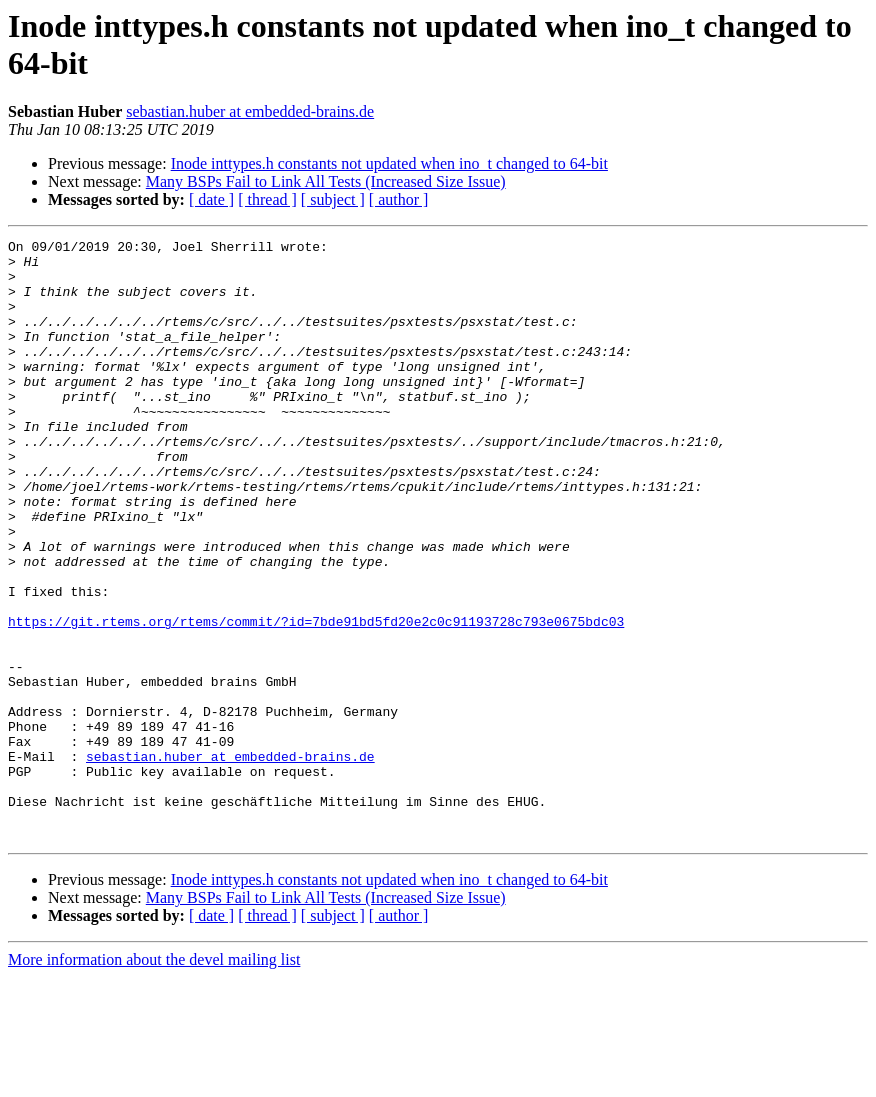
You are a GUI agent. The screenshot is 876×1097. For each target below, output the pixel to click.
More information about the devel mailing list (154, 1079)
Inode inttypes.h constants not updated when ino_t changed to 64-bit (389, 163)
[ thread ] (267, 199)
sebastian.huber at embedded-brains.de (250, 111)
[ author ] (399, 199)
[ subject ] (333, 199)
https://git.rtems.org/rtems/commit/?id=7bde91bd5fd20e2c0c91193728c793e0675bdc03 (316, 699)
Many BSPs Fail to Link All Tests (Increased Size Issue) (326, 181)
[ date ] (211, 199)
